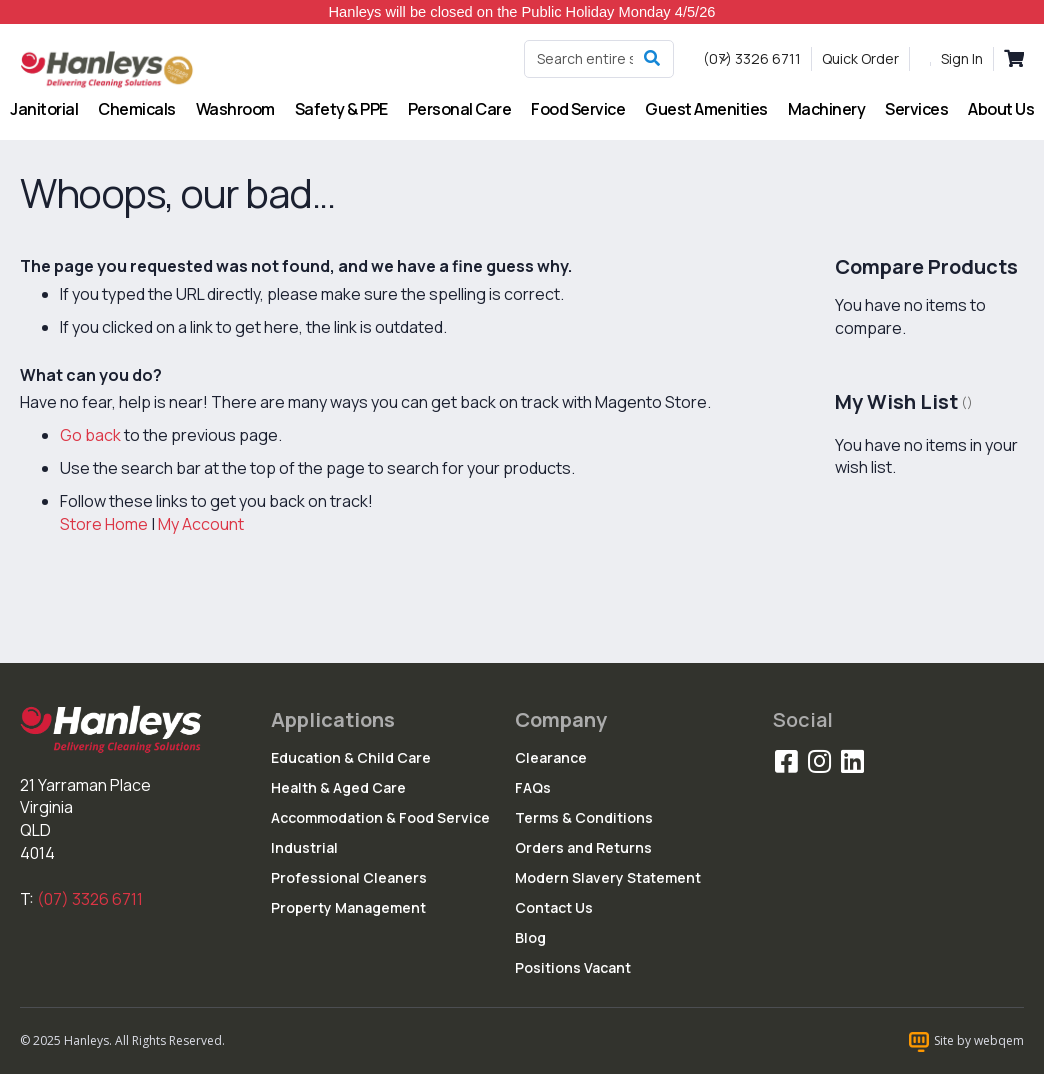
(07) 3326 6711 (90, 899)
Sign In (962, 58)
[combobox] (599, 59)
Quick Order (860, 58)
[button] (724, 59)
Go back (90, 435)
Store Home (104, 524)
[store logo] (107, 69)
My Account (201, 524)
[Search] (652, 59)
